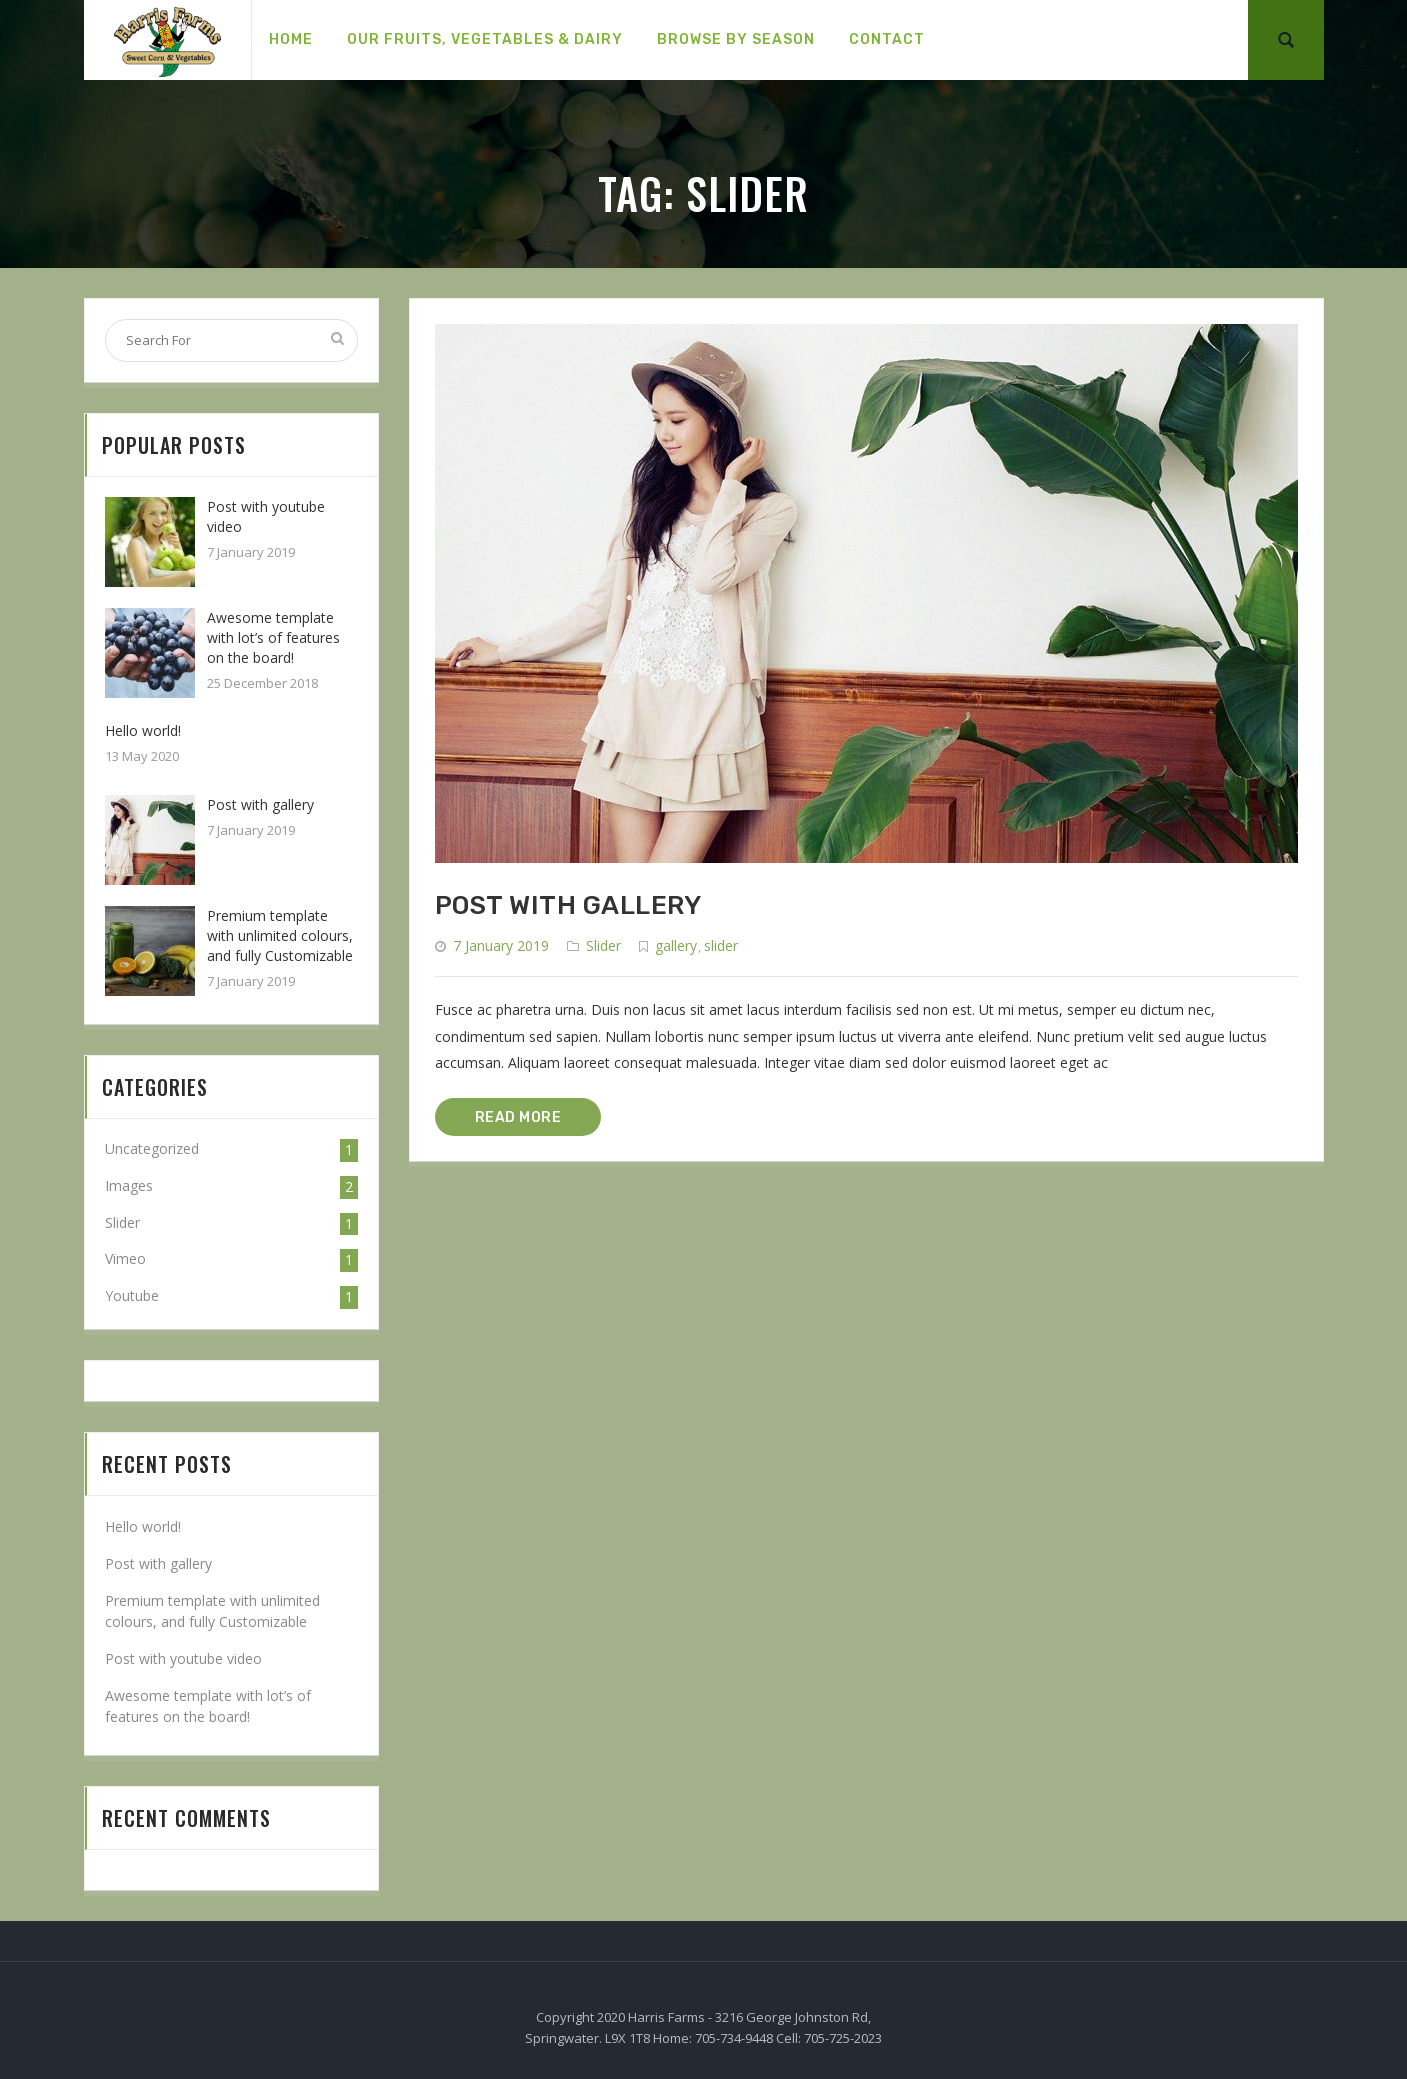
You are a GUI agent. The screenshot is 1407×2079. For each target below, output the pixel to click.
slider (721, 945)
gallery (676, 945)
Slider (603, 945)
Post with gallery (568, 905)
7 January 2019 (501, 945)
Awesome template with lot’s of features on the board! (273, 637)
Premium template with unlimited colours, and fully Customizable (280, 935)
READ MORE (518, 1117)
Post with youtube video (183, 1658)
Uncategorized (152, 1148)
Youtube (132, 1295)
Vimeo (125, 1258)
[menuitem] (291, 40)
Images (129, 1185)
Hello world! (143, 730)
